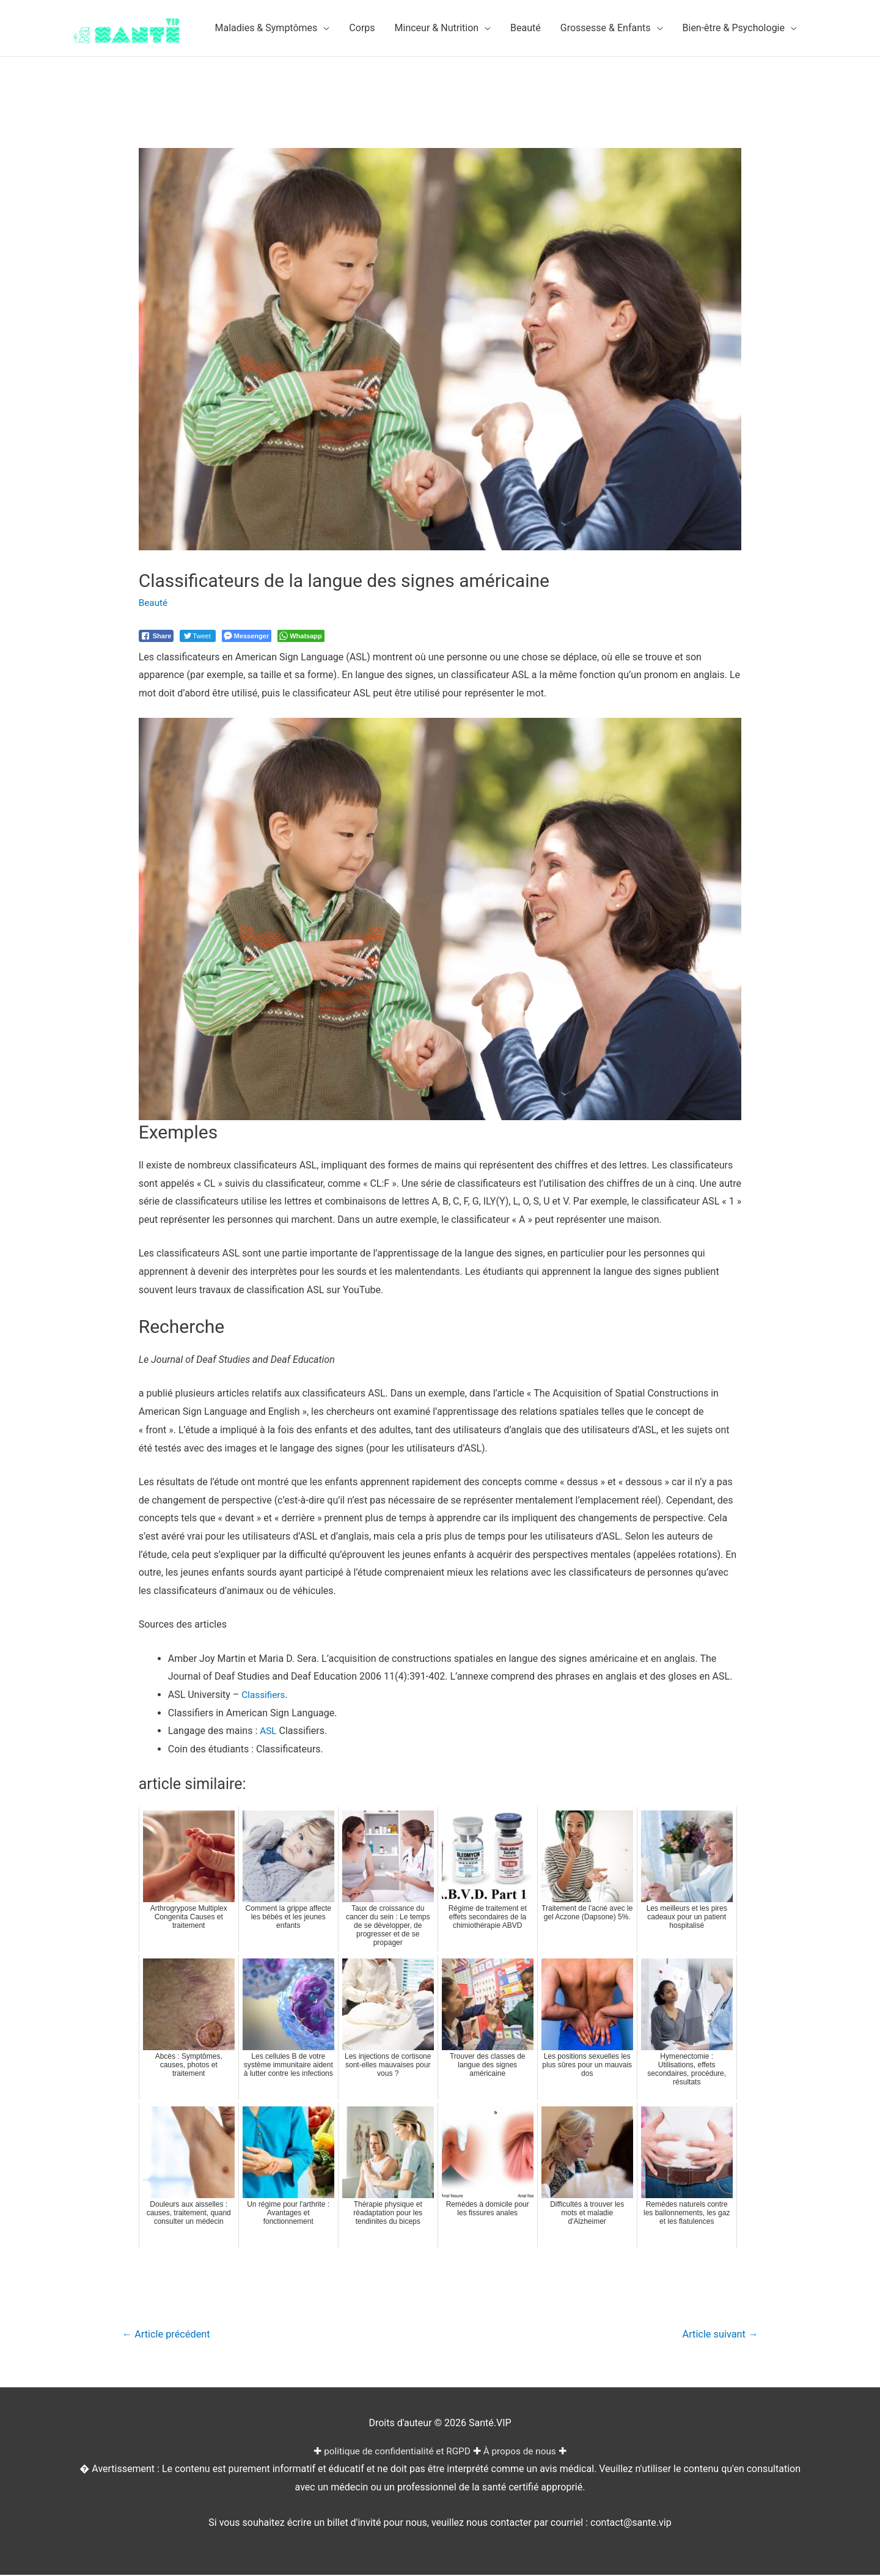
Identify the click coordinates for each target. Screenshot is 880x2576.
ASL (268, 1730)
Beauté (154, 602)
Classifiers (264, 1694)
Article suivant (717, 2334)
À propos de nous (523, 2452)
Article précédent (169, 2334)
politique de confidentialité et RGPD (395, 2452)
